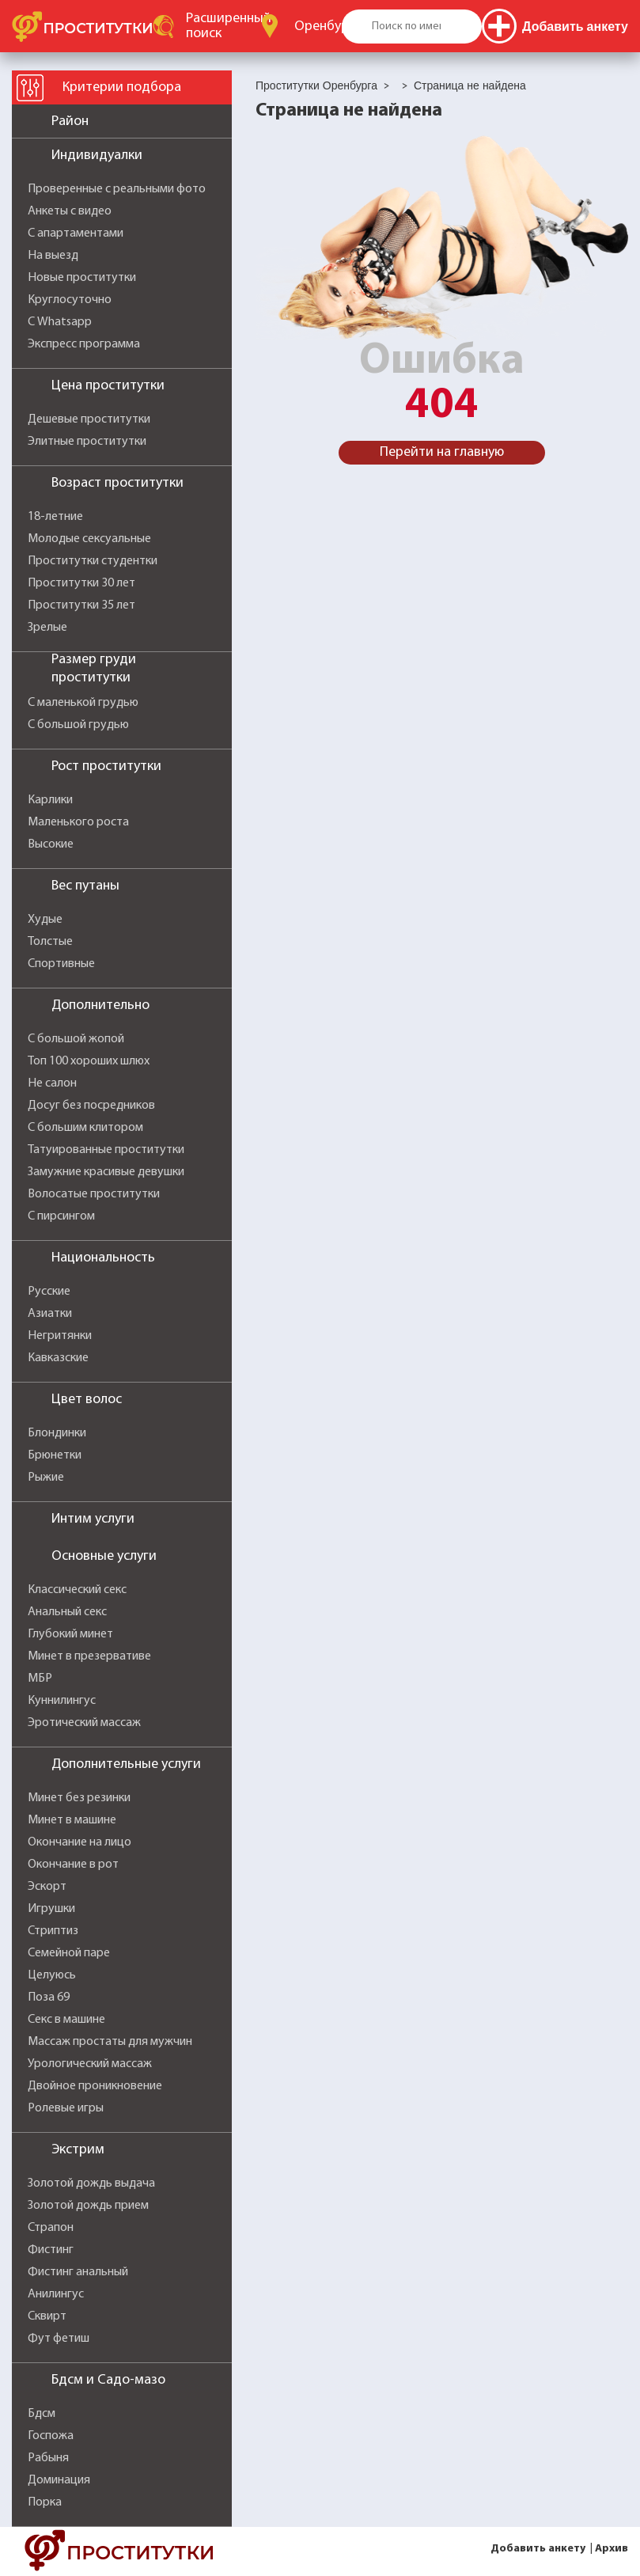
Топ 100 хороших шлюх (89, 1061)
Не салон (52, 1083)
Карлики (50, 800)
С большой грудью (78, 725)
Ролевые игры (66, 2108)
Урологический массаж (90, 2064)
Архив (611, 2549)
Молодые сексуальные (89, 539)
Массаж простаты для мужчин (110, 2041)
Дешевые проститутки (89, 419)
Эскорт (47, 1886)
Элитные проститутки (87, 441)
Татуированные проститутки (106, 1150)
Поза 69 (49, 1997)
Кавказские (58, 1358)
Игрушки (51, 1909)
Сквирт (47, 2316)
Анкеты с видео (70, 211)
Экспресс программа (84, 344)
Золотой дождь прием (88, 2205)
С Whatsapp (60, 322)
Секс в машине (66, 2019)
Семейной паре (69, 1953)
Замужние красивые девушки (106, 1172)
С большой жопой (76, 1039)
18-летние (55, 516)
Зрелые (47, 627)
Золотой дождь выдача (91, 2183)
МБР (40, 1678)
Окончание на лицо (79, 1842)
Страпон (51, 2227)
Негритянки (60, 1336)
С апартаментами (75, 233)
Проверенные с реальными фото (117, 189)
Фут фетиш (58, 2338)
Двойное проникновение (95, 2086)
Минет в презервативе (89, 1656)
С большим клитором (85, 1127)
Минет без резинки (79, 1798)
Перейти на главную (442, 452)
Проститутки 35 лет (81, 605)
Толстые (50, 941)
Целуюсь (52, 1975)
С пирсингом (61, 1216)
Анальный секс (67, 1612)
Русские (49, 1291)
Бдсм (41, 2413)
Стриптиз (53, 1931)
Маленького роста (78, 822)
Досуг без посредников (91, 1105)
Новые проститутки (82, 277)
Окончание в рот (73, 1864)
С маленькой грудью (83, 702)
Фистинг (51, 2250)
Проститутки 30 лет (81, 583)
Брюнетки (54, 1455)
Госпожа (51, 2436)
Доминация (59, 2480)
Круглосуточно (70, 300)
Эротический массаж (84, 1723)
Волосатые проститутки (94, 1194)
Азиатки (50, 1313)
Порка (45, 2502)
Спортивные (61, 964)
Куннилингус (62, 1700)
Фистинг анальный (78, 2272)
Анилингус (56, 2294)
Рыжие (46, 1477)
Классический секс (77, 1590)
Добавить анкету (537, 2549)
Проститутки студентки (92, 561)
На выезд (53, 255)
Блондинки (57, 1433)
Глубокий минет (70, 1634)
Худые (45, 919)
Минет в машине (72, 1820)
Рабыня (48, 2458)
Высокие (51, 844)
